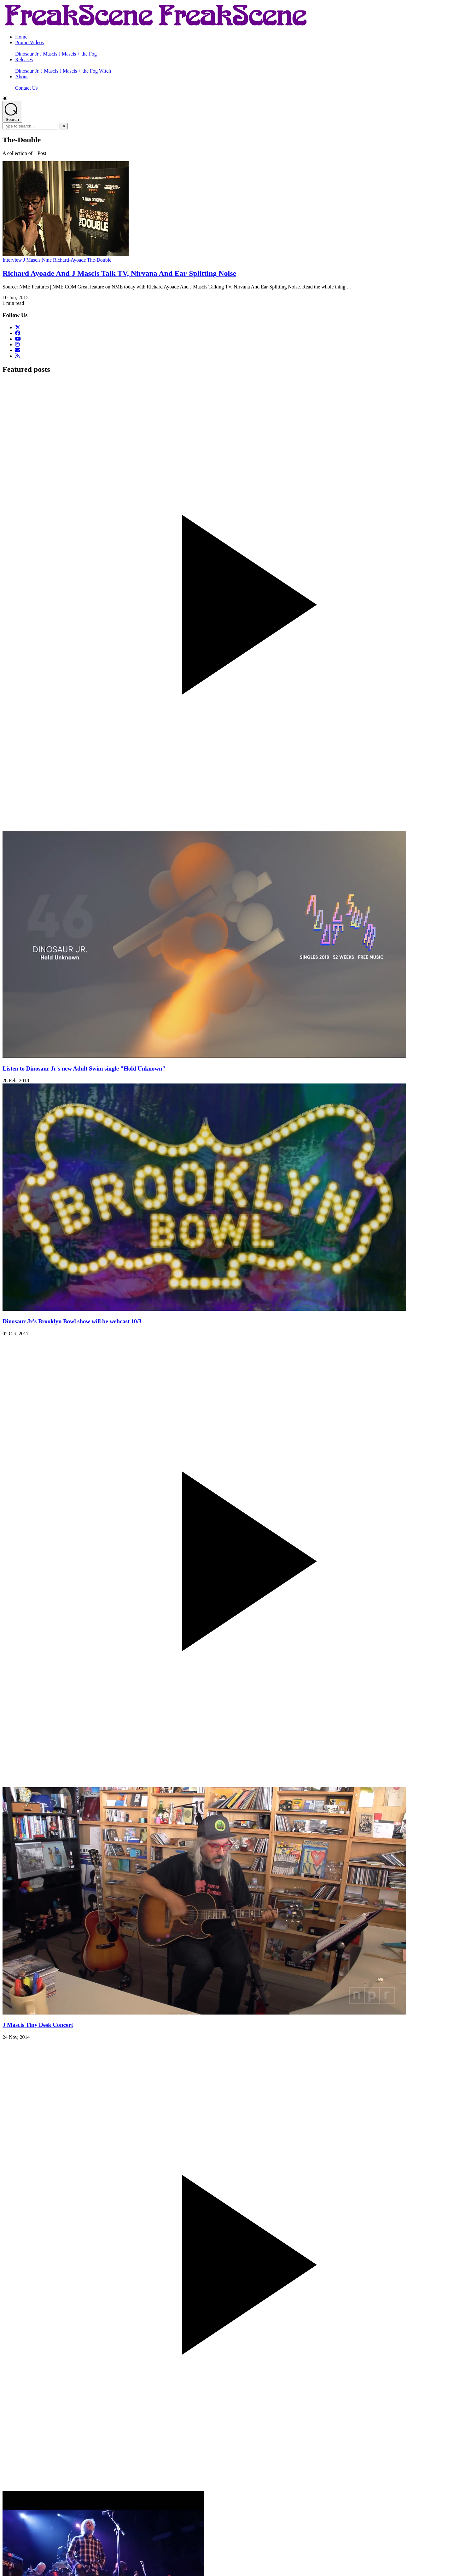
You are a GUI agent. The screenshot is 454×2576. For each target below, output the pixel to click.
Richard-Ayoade (69, 260)
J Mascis (48, 53)
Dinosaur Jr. (27, 71)
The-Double (99, 260)
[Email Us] (17, 350)
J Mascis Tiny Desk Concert (38, 2024)
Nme (47, 260)
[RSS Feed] (17, 356)
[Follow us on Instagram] (17, 344)
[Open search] (12, 112)
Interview (12, 260)
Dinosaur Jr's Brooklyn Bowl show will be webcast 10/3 (72, 1321)
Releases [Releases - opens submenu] (24, 59)
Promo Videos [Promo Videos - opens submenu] (29, 42)
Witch (105, 71)
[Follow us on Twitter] (17, 327)
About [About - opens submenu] (21, 76)
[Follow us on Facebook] (17, 333)
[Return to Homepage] (156, 26)
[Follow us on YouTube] (18, 338)
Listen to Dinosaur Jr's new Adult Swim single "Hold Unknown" (84, 1068)
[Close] (64, 126)
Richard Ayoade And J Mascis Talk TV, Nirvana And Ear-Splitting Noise (119, 273)
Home (21, 36)
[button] (227, 98)
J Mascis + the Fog (78, 53)
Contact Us (26, 88)
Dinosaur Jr (26, 53)
